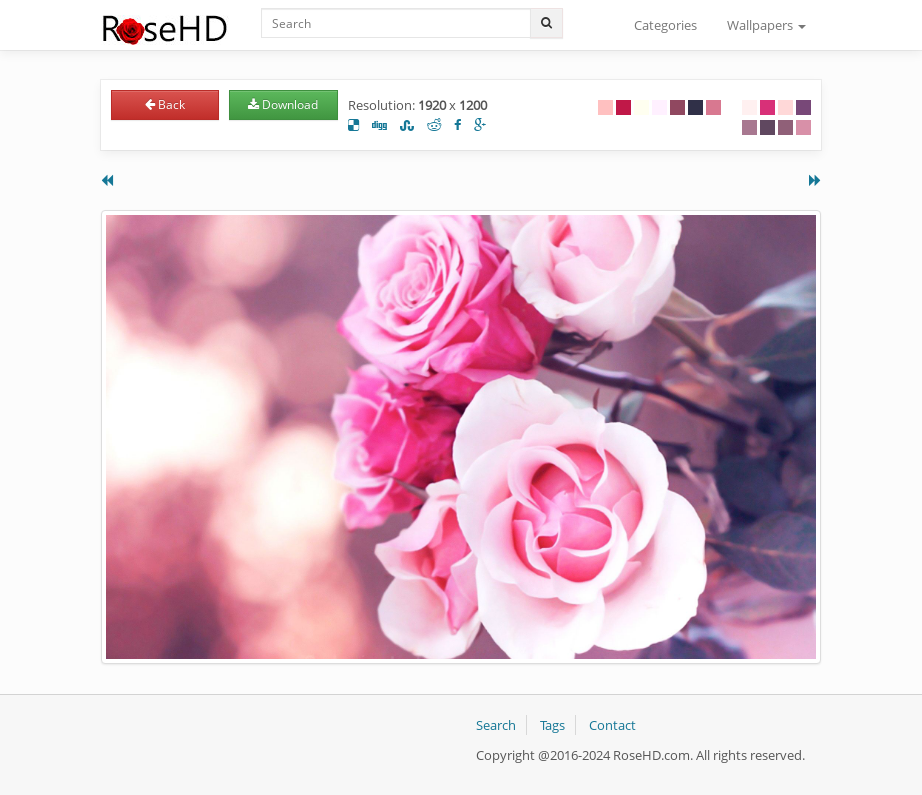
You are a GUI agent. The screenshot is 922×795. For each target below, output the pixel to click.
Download (283, 104)
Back (165, 104)
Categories (665, 25)
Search (496, 725)
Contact (612, 725)
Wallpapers (766, 25)
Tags (552, 725)
